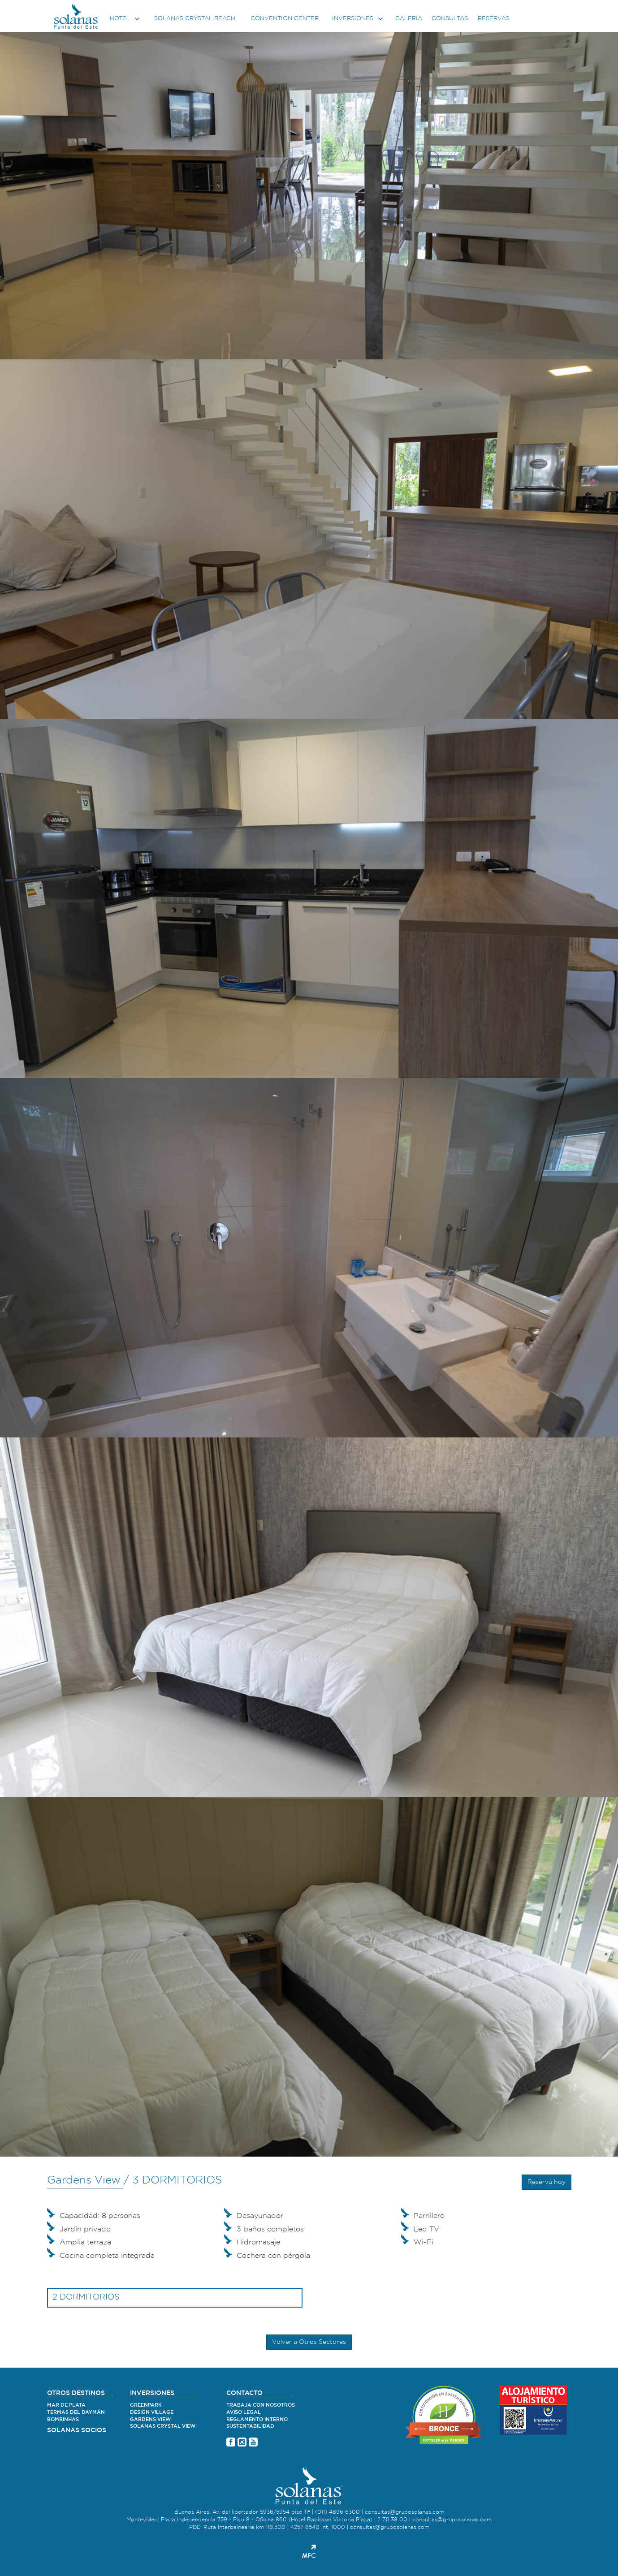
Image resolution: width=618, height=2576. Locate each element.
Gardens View (150, 2419)
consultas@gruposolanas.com (404, 2512)
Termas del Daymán (76, 2412)
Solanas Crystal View (162, 2426)
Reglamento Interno (257, 2419)
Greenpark (146, 2405)
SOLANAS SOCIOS (76, 2430)
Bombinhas (63, 2419)
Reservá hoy (546, 2182)
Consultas (450, 19)
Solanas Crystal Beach (194, 19)
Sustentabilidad (250, 2426)
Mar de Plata (66, 2405)
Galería (408, 19)
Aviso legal (243, 2412)
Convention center (285, 19)
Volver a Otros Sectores (309, 2342)
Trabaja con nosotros (260, 2405)
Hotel (126, 18)
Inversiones (358, 18)
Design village (151, 2412)
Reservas (494, 19)
